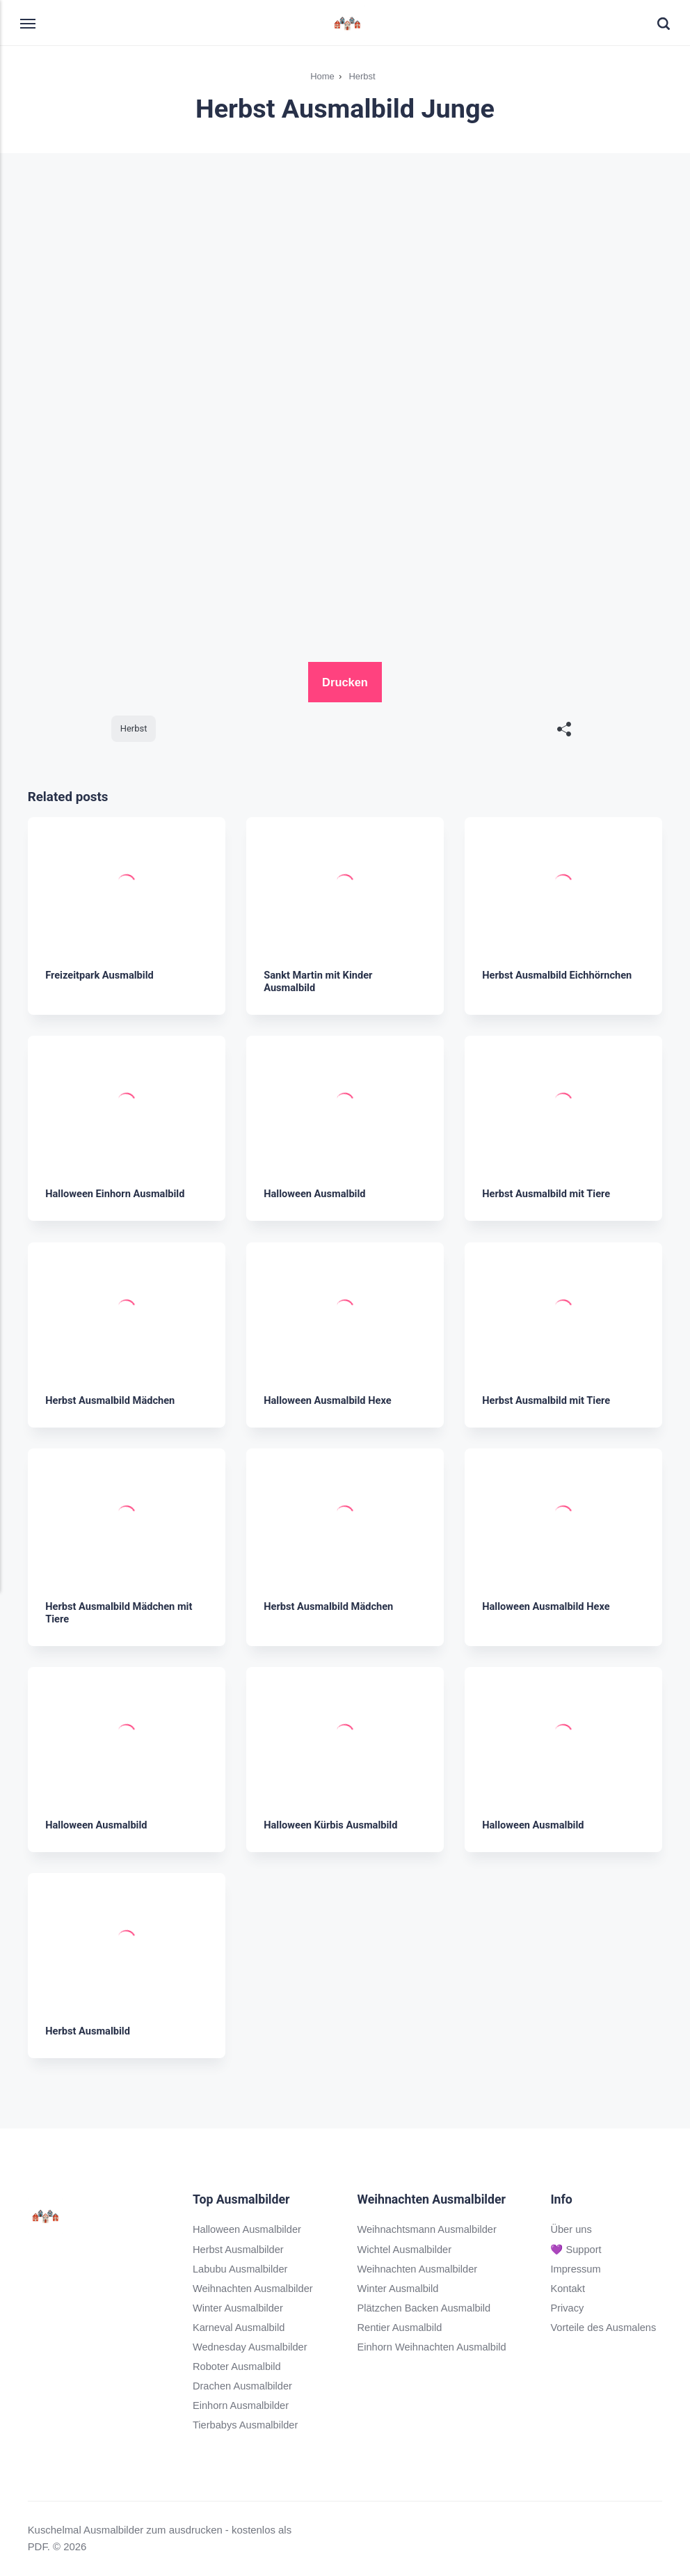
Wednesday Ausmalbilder (251, 2347)
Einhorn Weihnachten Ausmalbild (432, 2347)
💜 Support (577, 2248)
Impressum (576, 2268)
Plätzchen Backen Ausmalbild (425, 2307)
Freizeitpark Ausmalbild (100, 975)
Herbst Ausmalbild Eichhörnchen (558, 975)
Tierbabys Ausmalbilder (246, 2425)
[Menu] (36, 23)
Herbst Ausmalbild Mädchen (111, 1399)
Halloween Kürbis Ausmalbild (332, 1824)
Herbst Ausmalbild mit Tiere (547, 1193)
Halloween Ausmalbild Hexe (329, 1399)
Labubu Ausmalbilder (241, 2268)
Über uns (572, 2229)
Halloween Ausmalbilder (248, 2229)
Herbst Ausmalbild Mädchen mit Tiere (120, 1612)
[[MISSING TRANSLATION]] (564, 730)
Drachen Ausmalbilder (243, 2386)
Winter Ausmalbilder (239, 2307)
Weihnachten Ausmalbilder (254, 2287)
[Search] (656, 23)
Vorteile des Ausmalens (605, 2327)
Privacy (568, 2307)
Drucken (344, 681)
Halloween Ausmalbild (315, 1193)
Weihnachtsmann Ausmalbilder (428, 2229)
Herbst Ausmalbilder (239, 2248)
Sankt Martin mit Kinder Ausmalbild (319, 981)
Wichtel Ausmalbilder (405, 2248)
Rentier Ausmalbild (400, 2327)
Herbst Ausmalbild (88, 2031)
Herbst (134, 728)
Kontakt (568, 2287)
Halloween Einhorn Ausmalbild (116, 1193)
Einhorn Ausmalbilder (242, 2405)
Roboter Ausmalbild (237, 2366)
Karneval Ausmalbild (240, 2327)
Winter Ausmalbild (398, 2287)
